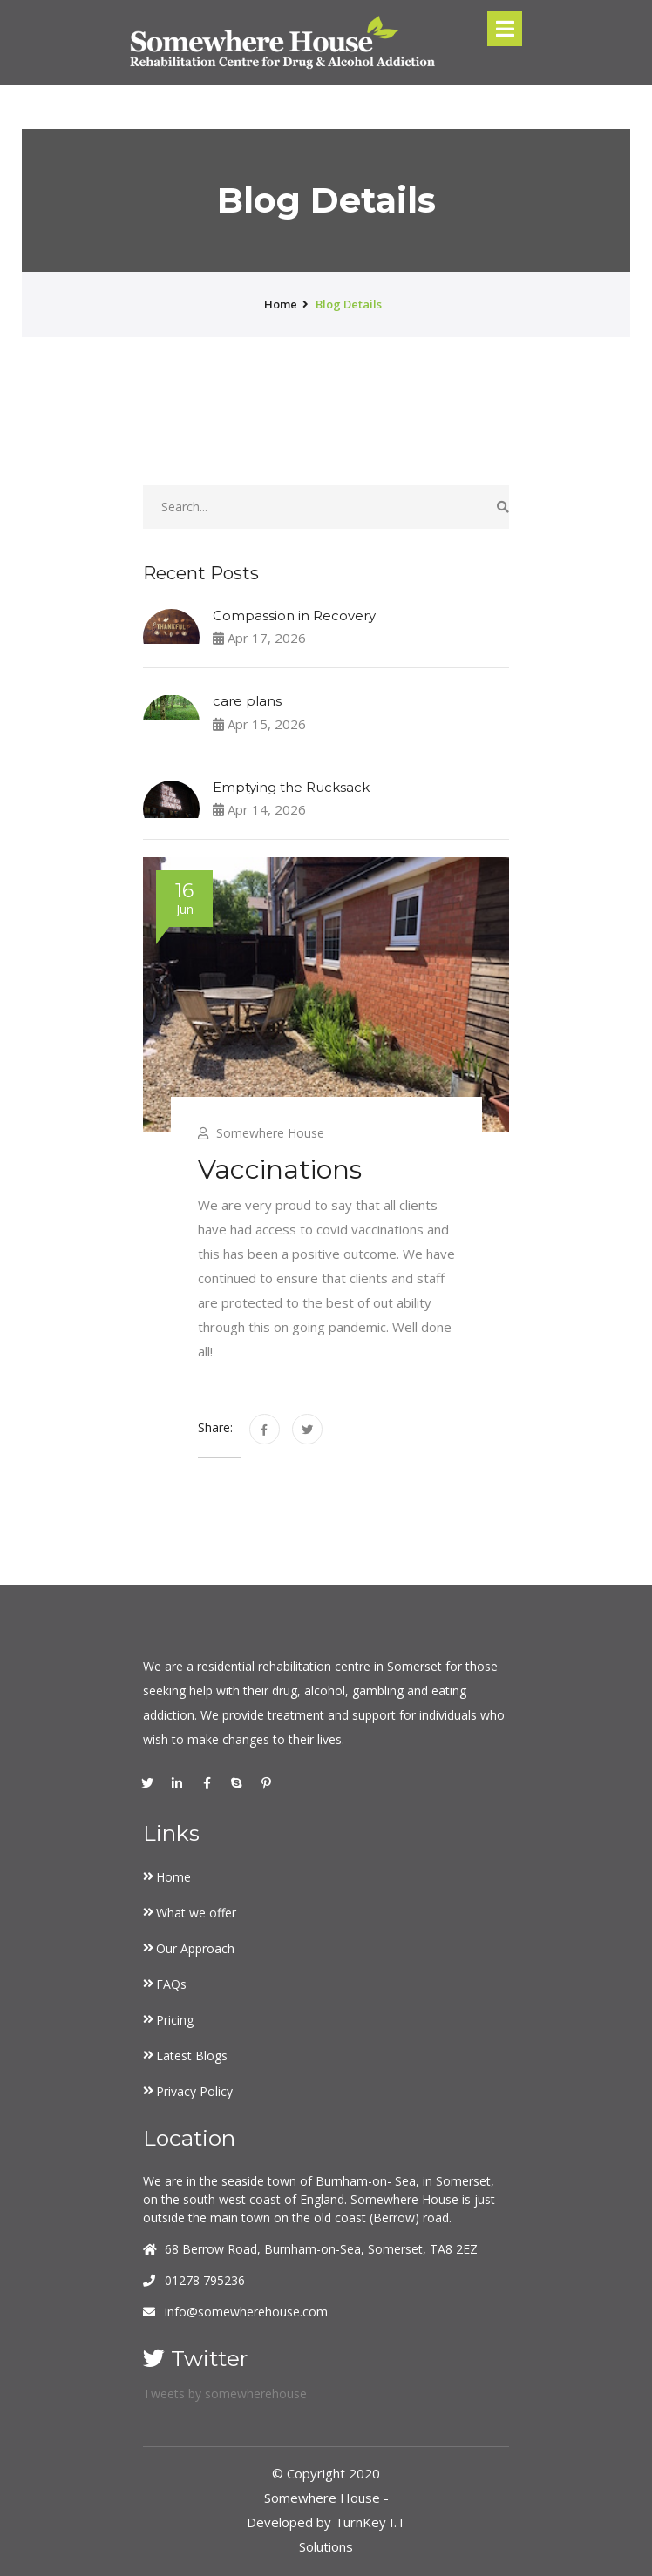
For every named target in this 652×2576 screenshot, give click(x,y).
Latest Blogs (192, 2055)
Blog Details (349, 304)
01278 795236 (205, 2280)
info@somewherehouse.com (246, 2311)
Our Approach (195, 1948)
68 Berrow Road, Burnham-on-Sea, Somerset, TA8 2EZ (321, 2249)
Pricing (175, 2019)
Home (173, 1877)
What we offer (196, 1912)
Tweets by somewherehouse (225, 2393)
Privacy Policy (194, 2091)
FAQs (171, 1984)
